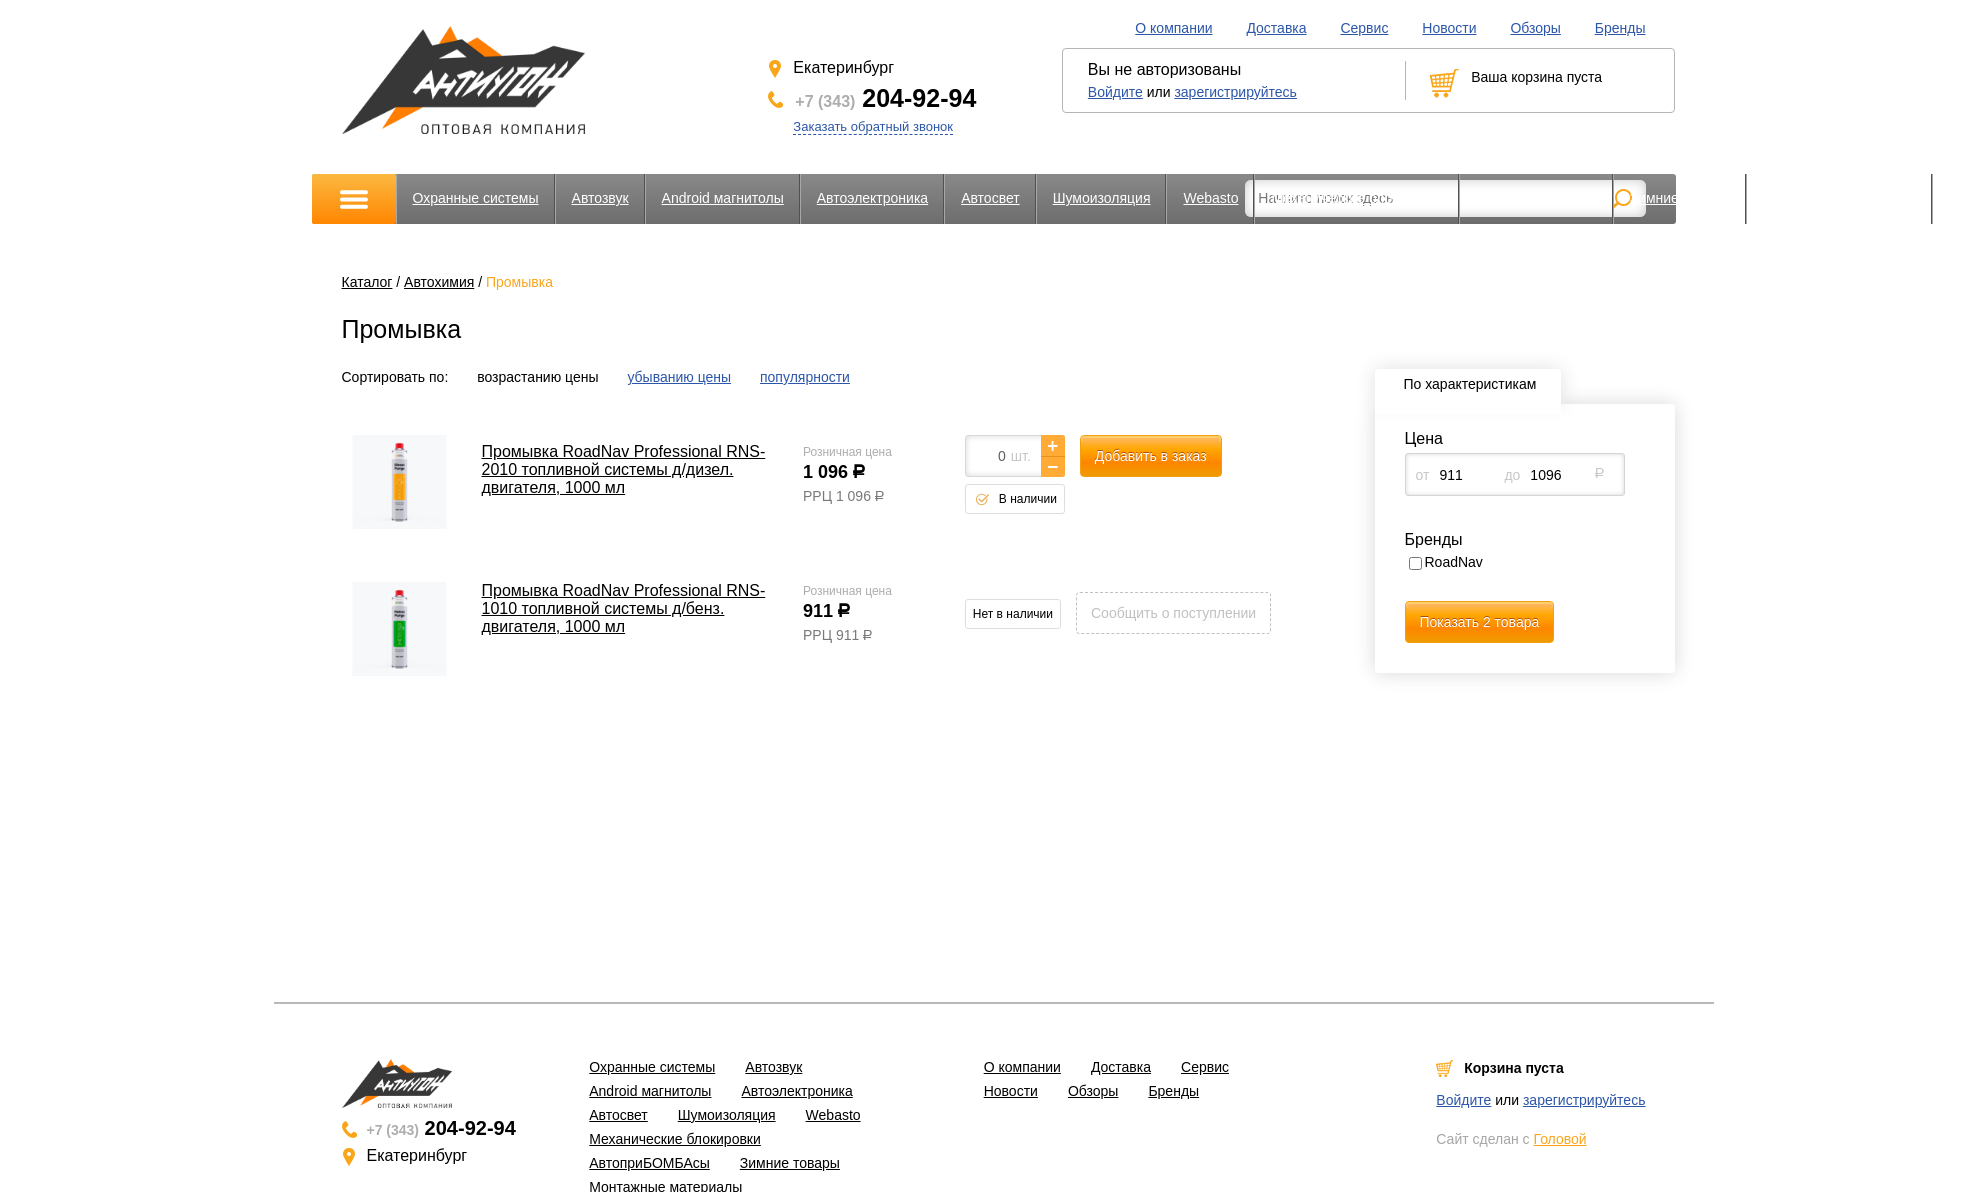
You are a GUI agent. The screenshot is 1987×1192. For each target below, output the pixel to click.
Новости (1449, 28)
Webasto (1210, 198)
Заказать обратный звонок (873, 126)
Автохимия (439, 282)
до (1512, 475)
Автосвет (990, 198)
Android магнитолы (723, 198)
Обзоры (1535, 28)
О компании (1173, 28)
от (1423, 475)
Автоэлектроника (872, 198)
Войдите (1115, 92)
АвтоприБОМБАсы (1536, 198)
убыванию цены (679, 377)
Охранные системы (476, 198)
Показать (1480, 622)
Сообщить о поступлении (1173, 613)
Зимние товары (1680, 198)
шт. (1021, 456)
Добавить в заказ (1151, 456)
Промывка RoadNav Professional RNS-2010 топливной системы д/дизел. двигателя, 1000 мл (624, 469)
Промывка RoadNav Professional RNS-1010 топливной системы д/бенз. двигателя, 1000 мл (624, 608)
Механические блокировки (1357, 198)
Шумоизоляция (1102, 198)
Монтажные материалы (1839, 198)
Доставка (1276, 28)
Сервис (1364, 28)
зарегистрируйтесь (1235, 92)
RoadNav (1454, 562)
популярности (805, 377)
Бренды (1620, 28)
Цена (1424, 438)
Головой (1559, 1139)
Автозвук (600, 198)
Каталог (367, 282)
